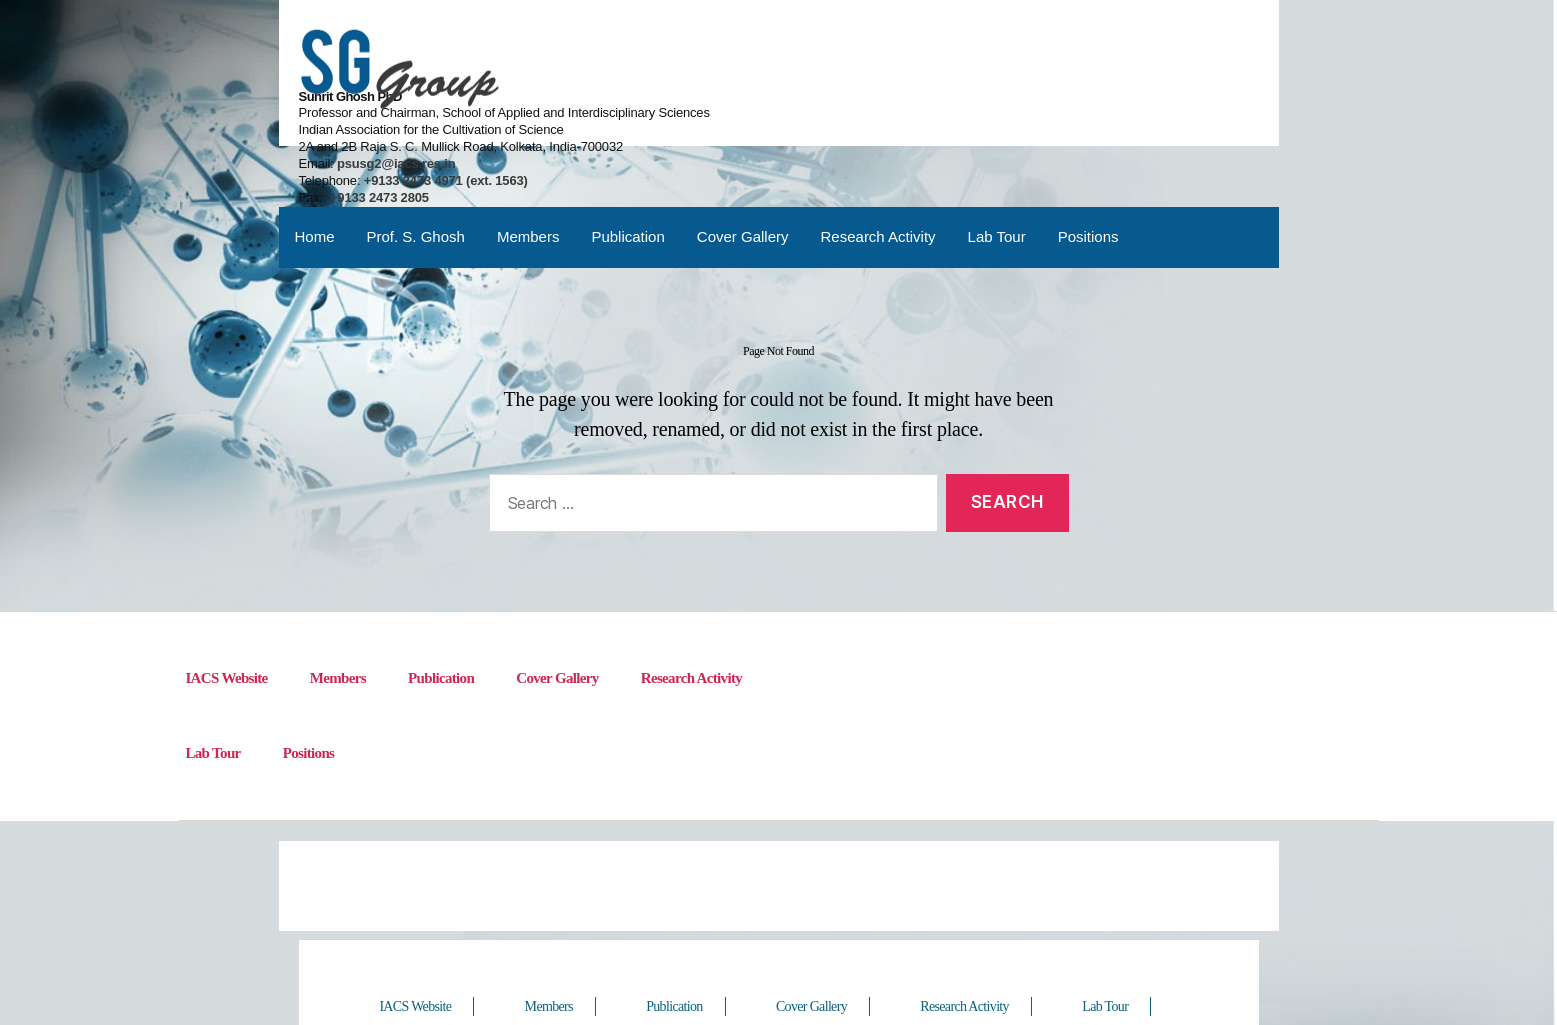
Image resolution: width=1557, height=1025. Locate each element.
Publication (627, 164)
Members (528, 164)
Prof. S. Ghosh (416, 164)
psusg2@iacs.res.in (932, 84)
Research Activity (878, 164)
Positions (1088, 164)
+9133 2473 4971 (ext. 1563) (981, 101)
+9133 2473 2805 (917, 118)
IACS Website (227, 611)
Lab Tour (997, 164)
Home (315, 164)
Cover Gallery (743, 164)
